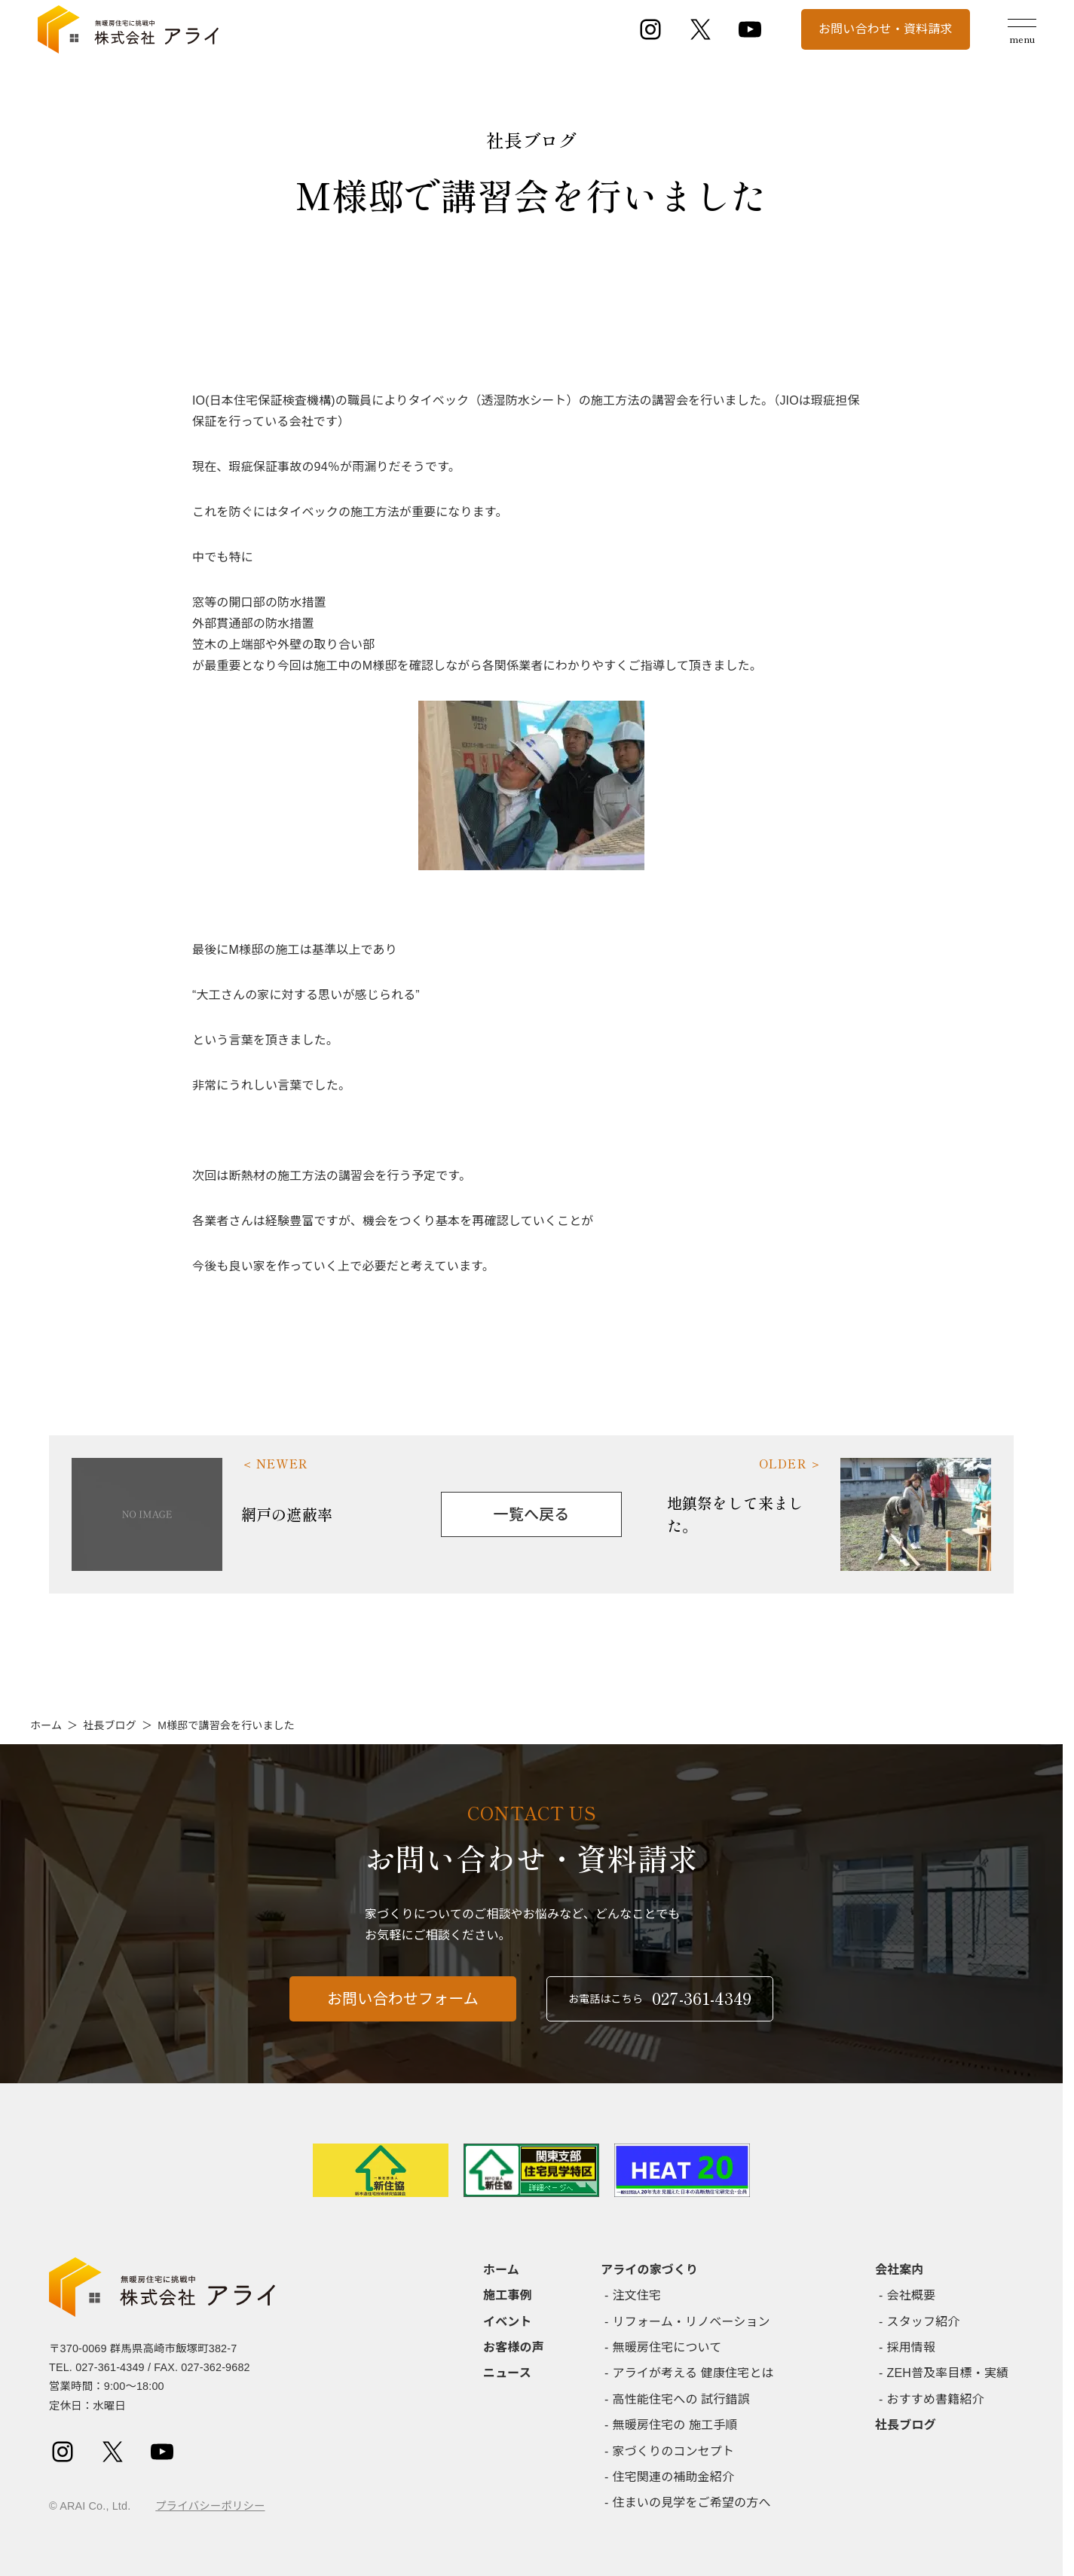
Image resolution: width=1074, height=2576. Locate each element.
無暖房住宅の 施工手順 (675, 2425)
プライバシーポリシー (210, 2506)
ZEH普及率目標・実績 (948, 2373)
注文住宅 (637, 2295)
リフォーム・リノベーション (691, 2321)
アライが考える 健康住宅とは (693, 2373)
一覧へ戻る (532, 1514)
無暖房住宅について (667, 2347)
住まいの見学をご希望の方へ (692, 2502)
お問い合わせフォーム (403, 2008)
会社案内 (899, 2269)
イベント (507, 2321)
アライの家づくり (649, 2269)
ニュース (507, 2373)
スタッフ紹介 (923, 2321)
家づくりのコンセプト (674, 2451)
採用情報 (911, 2347)
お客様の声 (513, 2347)
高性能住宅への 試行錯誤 (681, 2399)
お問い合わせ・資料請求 (886, 29)
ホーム (46, 1725)
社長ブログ (109, 1725)
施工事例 (507, 2295)
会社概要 (911, 2295)
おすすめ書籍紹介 (935, 2399)
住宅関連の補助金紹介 (674, 2477)
